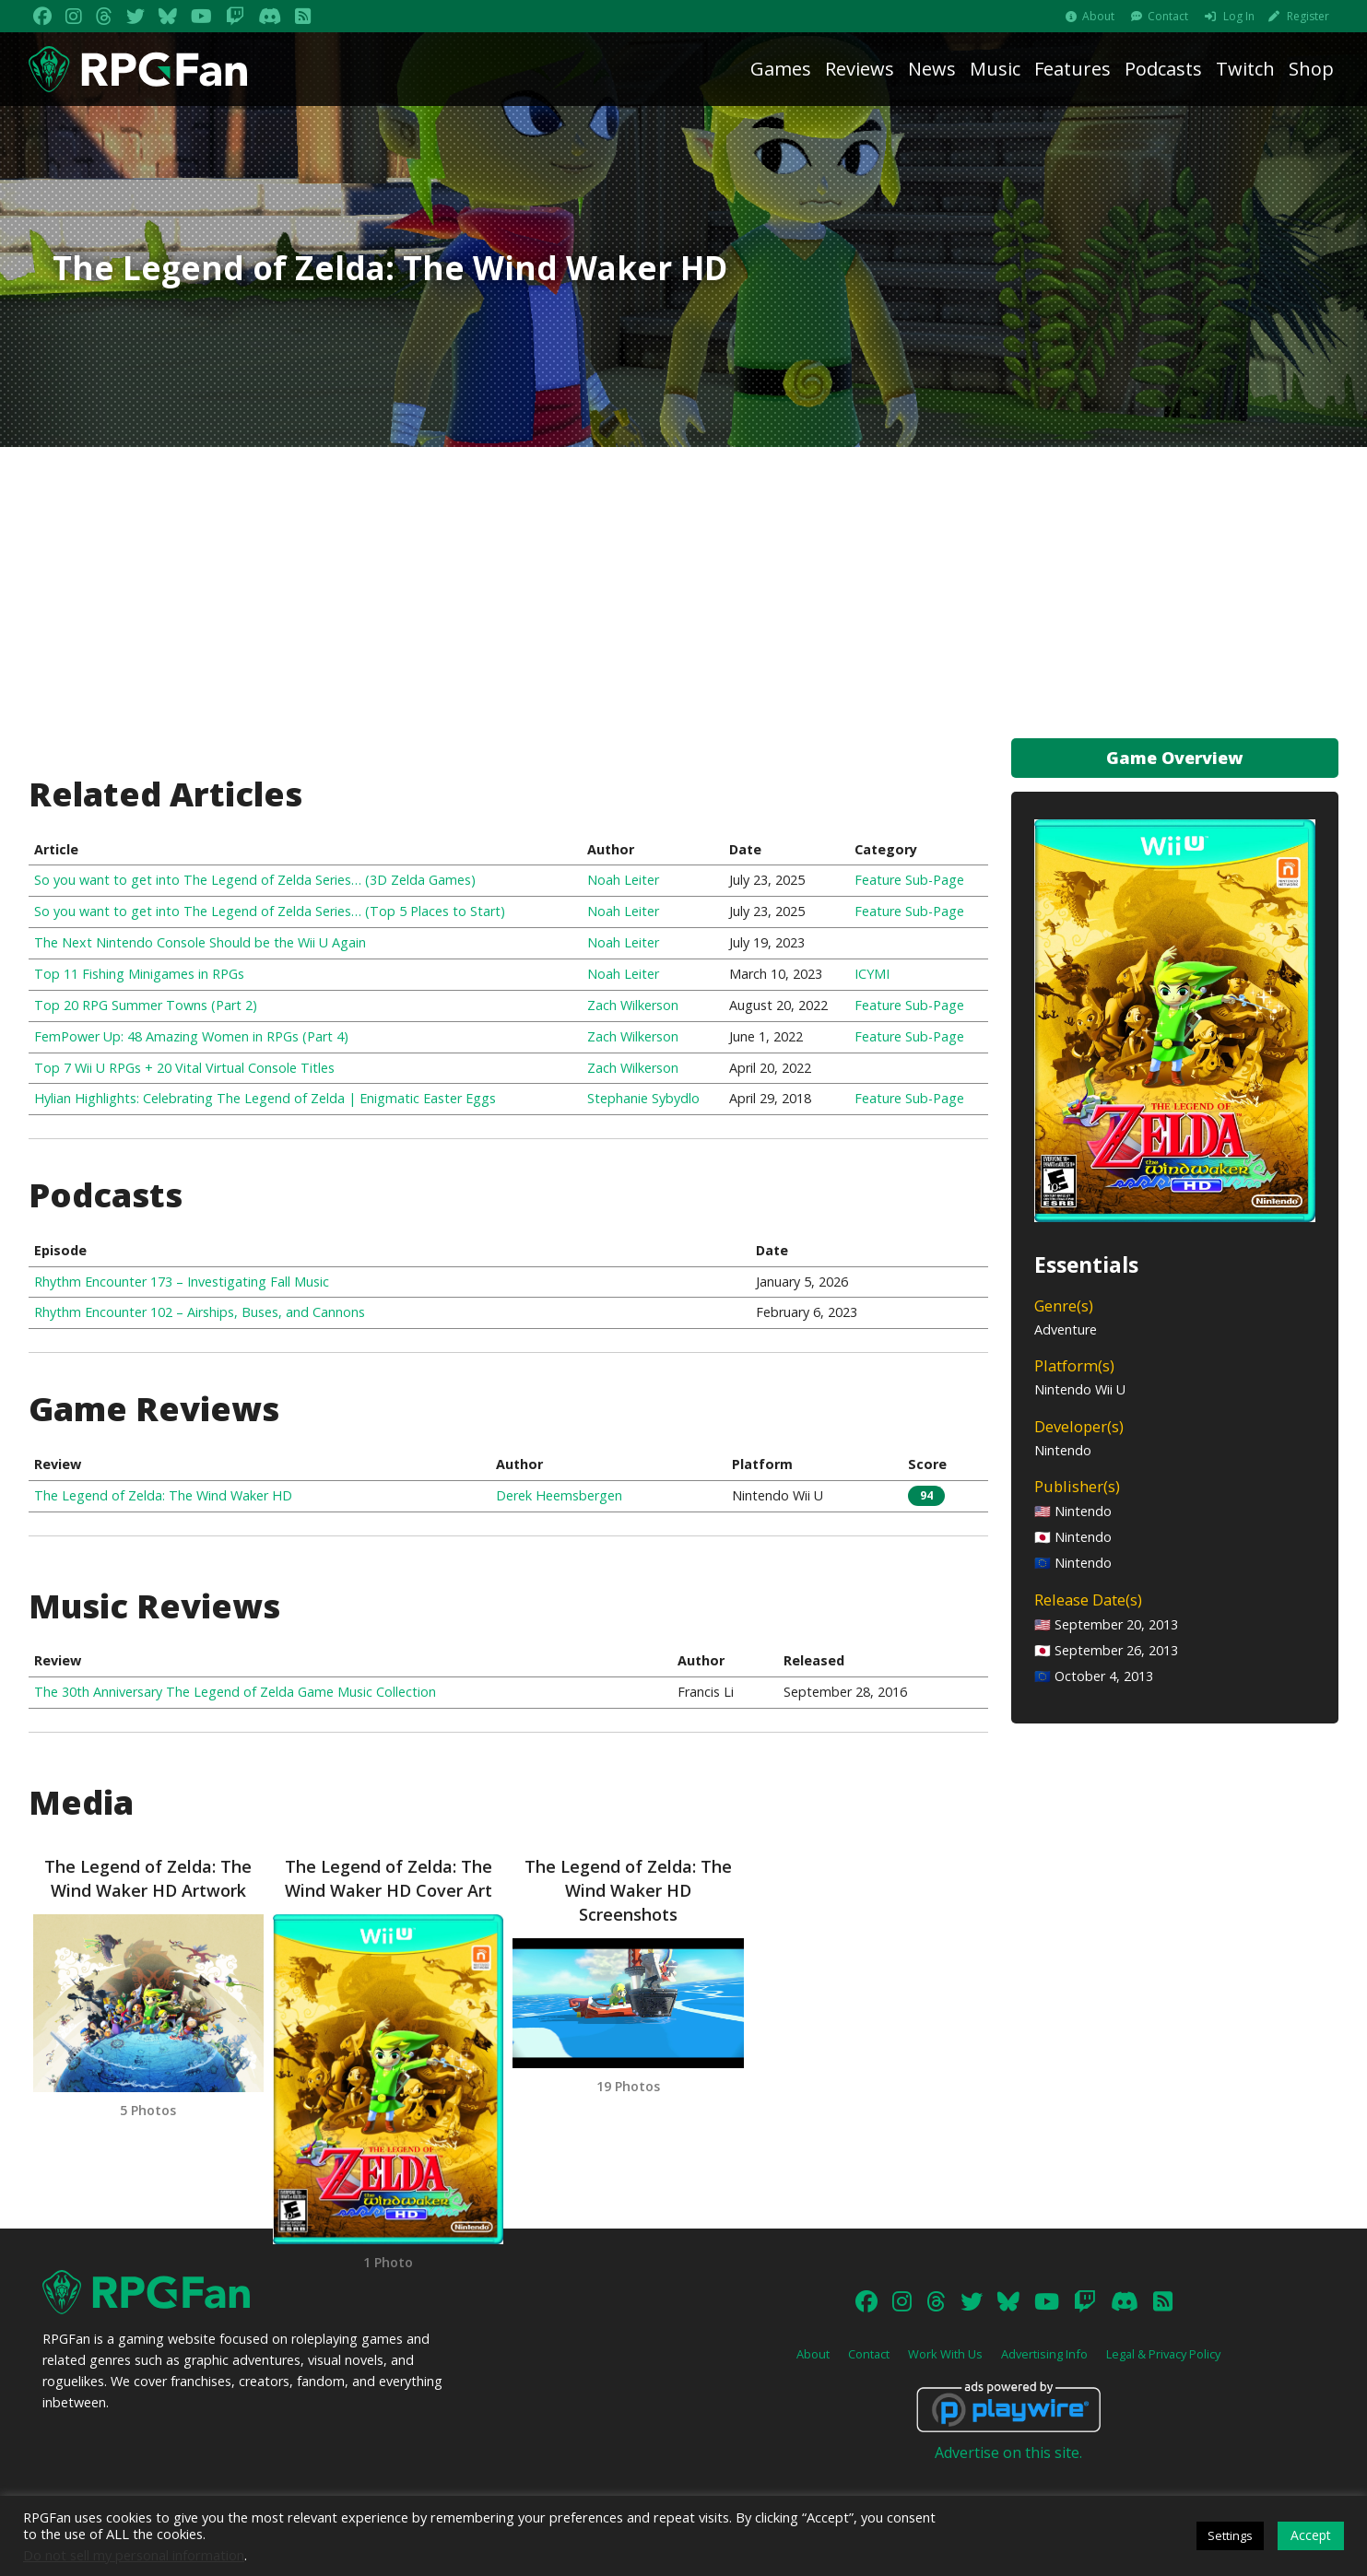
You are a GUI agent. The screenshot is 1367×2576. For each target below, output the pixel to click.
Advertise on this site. (1008, 2452)
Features (1072, 68)
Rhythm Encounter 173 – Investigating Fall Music (181, 1281)
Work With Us (945, 2354)
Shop (1311, 68)
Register (1308, 16)
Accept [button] (1310, 2535)
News (932, 68)
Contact (1168, 16)
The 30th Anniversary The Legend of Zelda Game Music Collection (235, 1691)
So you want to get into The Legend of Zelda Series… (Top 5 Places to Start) (269, 911)
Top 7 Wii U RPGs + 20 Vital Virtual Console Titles (184, 1067)
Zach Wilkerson (632, 1005)
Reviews (859, 68)
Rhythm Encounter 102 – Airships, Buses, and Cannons (199, 1312)
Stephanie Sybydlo (643, 1098)
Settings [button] (1230, 2535)
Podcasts (1163, 68)
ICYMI (872, 973)
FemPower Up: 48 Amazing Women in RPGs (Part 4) (191, 1036)
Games (780, 68)
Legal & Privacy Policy (1163, 2354)
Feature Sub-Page (909, 879)
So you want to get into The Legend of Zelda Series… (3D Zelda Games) (255, 879)
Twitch (1245, 68)
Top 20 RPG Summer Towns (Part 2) (145, 1005)
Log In (1239, 16)
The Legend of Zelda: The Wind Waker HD (163, 1495)
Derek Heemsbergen (559, 1495)
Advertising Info (1044, 2354)
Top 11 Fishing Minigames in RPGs (139, 973)
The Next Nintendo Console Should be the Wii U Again (200, 942)
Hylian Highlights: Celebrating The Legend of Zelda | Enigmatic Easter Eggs (265, 1098)
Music (995, 68)
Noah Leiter (623, 879)
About (1098, 16)
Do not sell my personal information (133, 2555)
